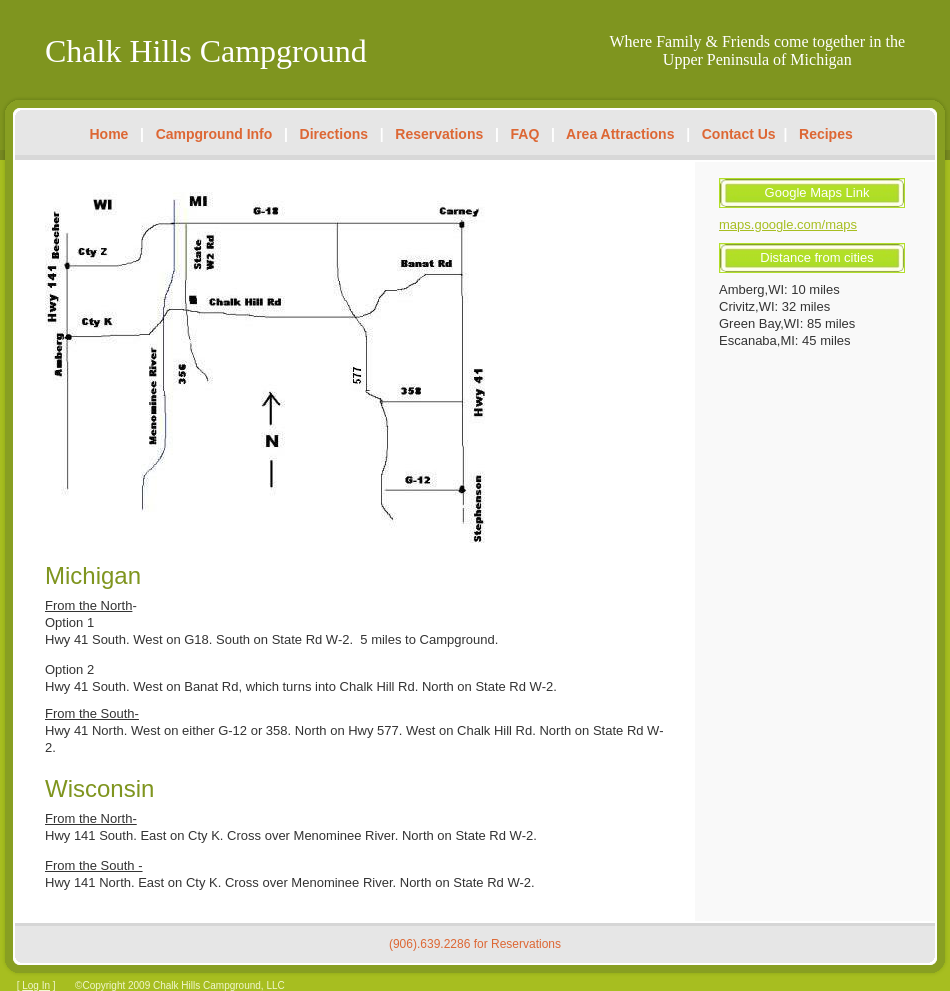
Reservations (439, 134)
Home (109, 134)
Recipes (826, 134)
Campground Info (214, 134)
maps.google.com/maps (788, 224)
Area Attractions (620, 134)
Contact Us (739, 134)
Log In (36, 985)
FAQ (525, 134)
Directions (334, 134)
